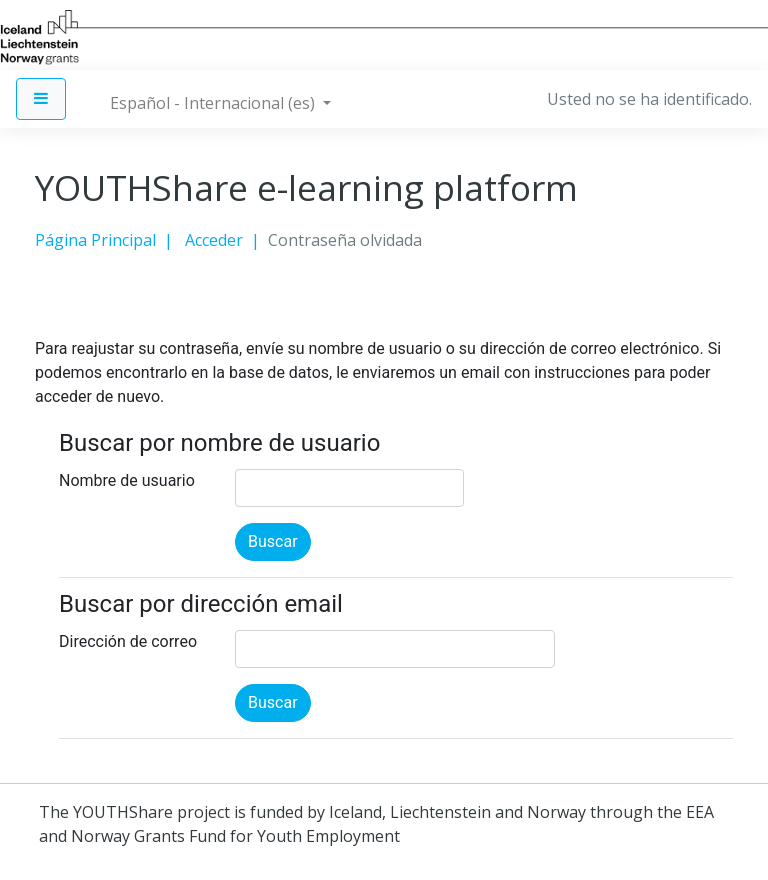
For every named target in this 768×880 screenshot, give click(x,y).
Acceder (214, 240)
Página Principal (95, 240)
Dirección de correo (128, 641)
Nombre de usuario (127, 480)
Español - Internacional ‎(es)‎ (214, 103)
